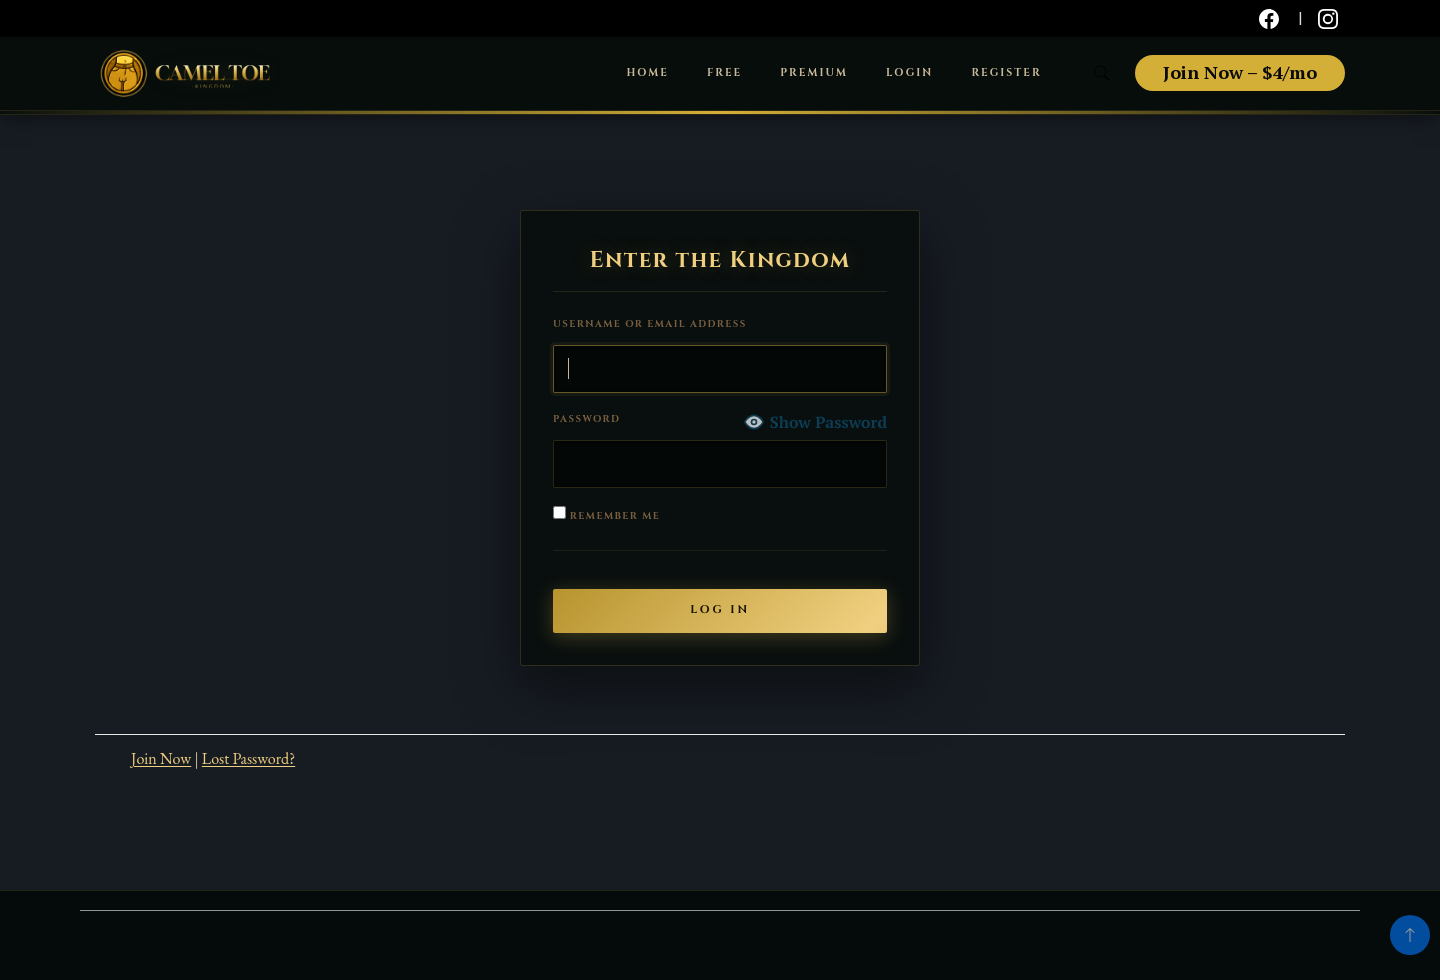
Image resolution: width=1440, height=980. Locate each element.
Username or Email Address (650, 324)
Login (909, 73)
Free (724, 73)
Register (1006, 73)
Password (587, 419)
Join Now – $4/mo (1240, 72)
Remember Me (606, 514)
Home (647, 73)
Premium (814, 73)
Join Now (161, 758)
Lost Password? (248, 758)
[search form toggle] (1102, 73)
